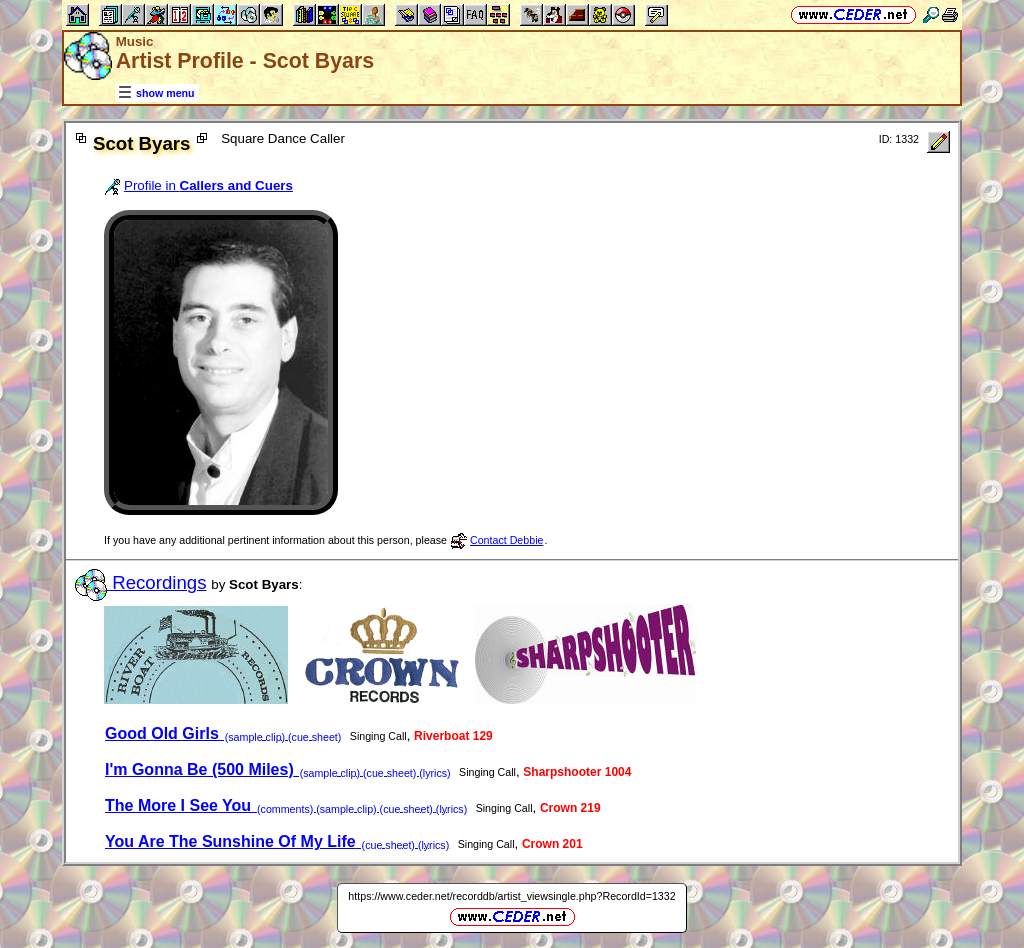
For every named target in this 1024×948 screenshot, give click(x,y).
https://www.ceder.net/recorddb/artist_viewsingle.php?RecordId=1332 (511, 896)
